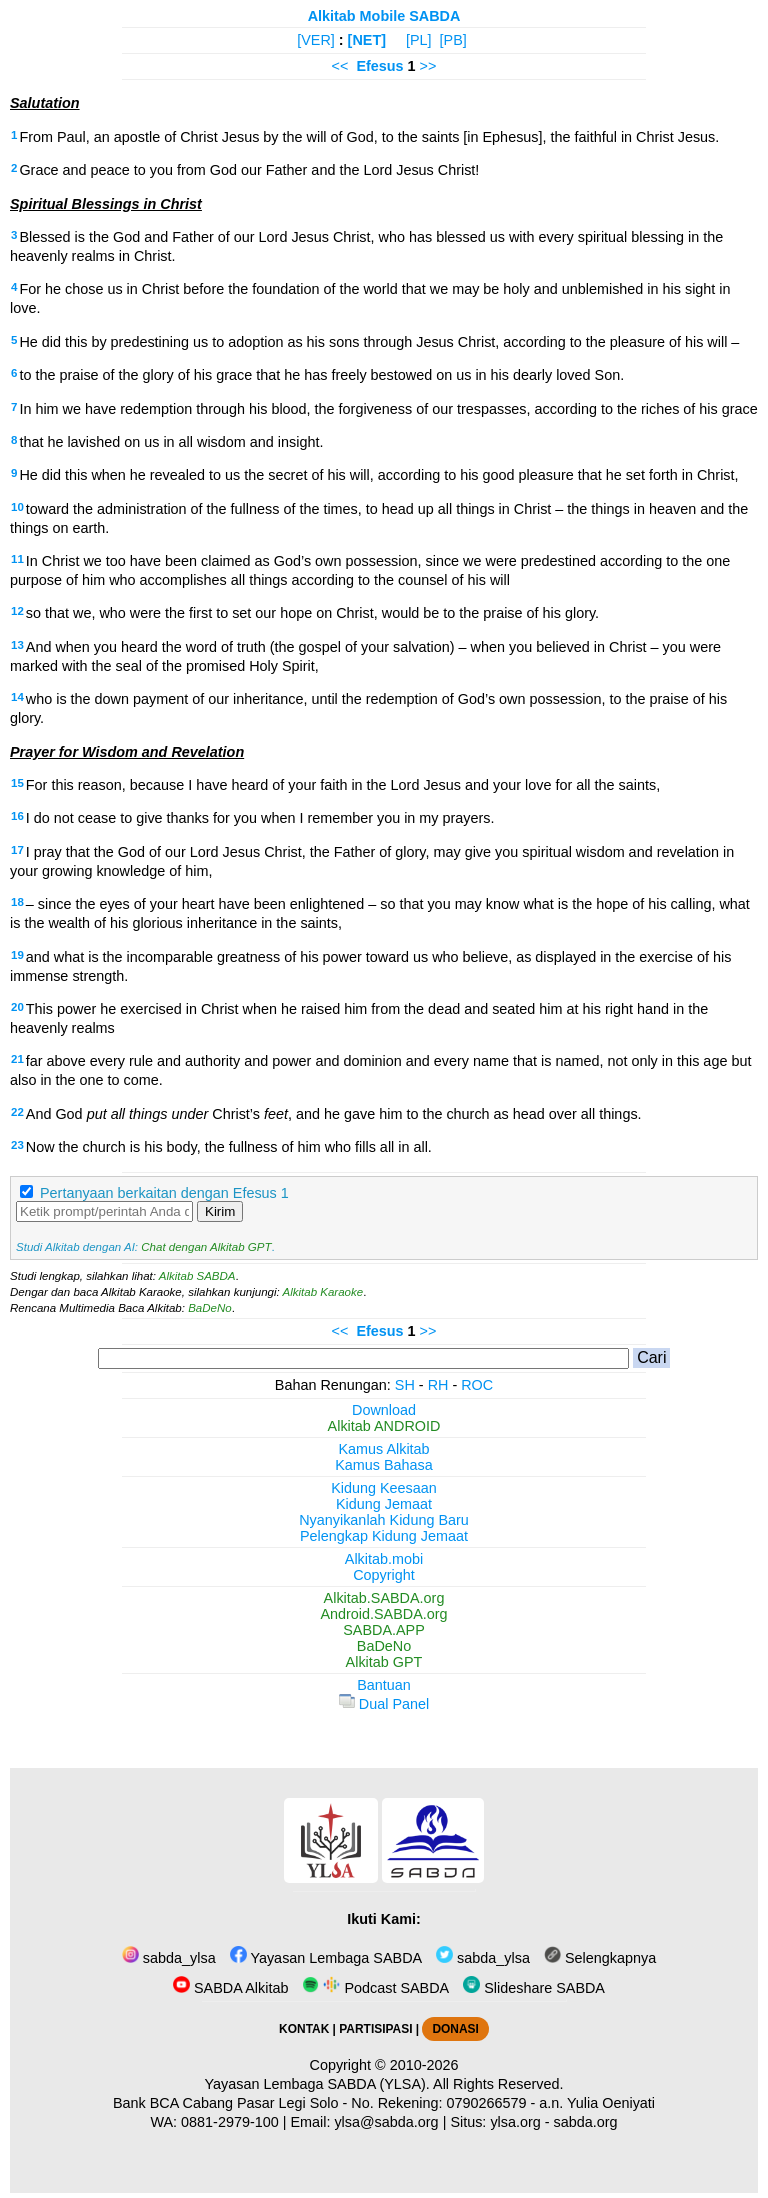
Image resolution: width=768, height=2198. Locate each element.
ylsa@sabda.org (386, 2122)
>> (428, 66)
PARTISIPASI (375, 2029)
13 (17, 645)
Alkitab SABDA (197, 1276)
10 (17, 507)
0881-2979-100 (230, 2122)
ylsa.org (515, 2122)
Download (384, 1410)
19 (17, 955)
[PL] (419, 40)
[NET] (367, 40)
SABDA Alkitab (230, 1988)
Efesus (379, 66)
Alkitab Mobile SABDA (384, 16)
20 (17, 1007)
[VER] (316, 40)
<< (340, 66)
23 (17, 1145)
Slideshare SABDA (534, 1988)
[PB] (453, 40)
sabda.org (586, 2122)
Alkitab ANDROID (384, 1426)
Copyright (384, 1575)
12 (17, 611)
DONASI (455, 2029)
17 (17, 850)
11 (17, 559)
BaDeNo (210, 1308)
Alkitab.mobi (384, 1559)
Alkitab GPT (384, 1662)
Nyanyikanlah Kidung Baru (384, 1520)
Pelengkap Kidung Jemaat (384, 1536)
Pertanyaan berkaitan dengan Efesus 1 (164, 1193)
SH (405, 1385)
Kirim (220, 1211)
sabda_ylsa (169, 1958)
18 (17, 902)
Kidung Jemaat (384, 1504)
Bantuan (384, 1685)
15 (17, 783)
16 (17, 816)
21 (17, 1059)
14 (17, 697)
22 (17, 1112)
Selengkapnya (600, 1958)
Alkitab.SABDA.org (384, 1598)
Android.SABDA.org (383, 1614)
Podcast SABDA (375, 1988)
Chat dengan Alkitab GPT (206, 1247)
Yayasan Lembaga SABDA (326, 1958)
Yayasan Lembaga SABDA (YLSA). (317, 2084)
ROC (477, 1385)
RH (438, 1385)
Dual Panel (384, 1704)
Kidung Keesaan (384, 1488)
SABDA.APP (384, 1630)
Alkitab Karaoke (323, 1292)
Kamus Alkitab (383, 1449)
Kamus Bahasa (384, 1465)
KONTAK (304, 2029)
